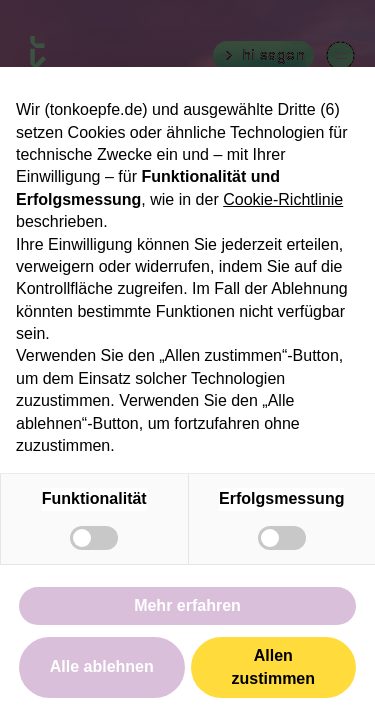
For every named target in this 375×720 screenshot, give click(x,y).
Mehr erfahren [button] (187, 605)
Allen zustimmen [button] (273, 666)
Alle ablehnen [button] (102, 666)
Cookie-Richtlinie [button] (283, 199)
